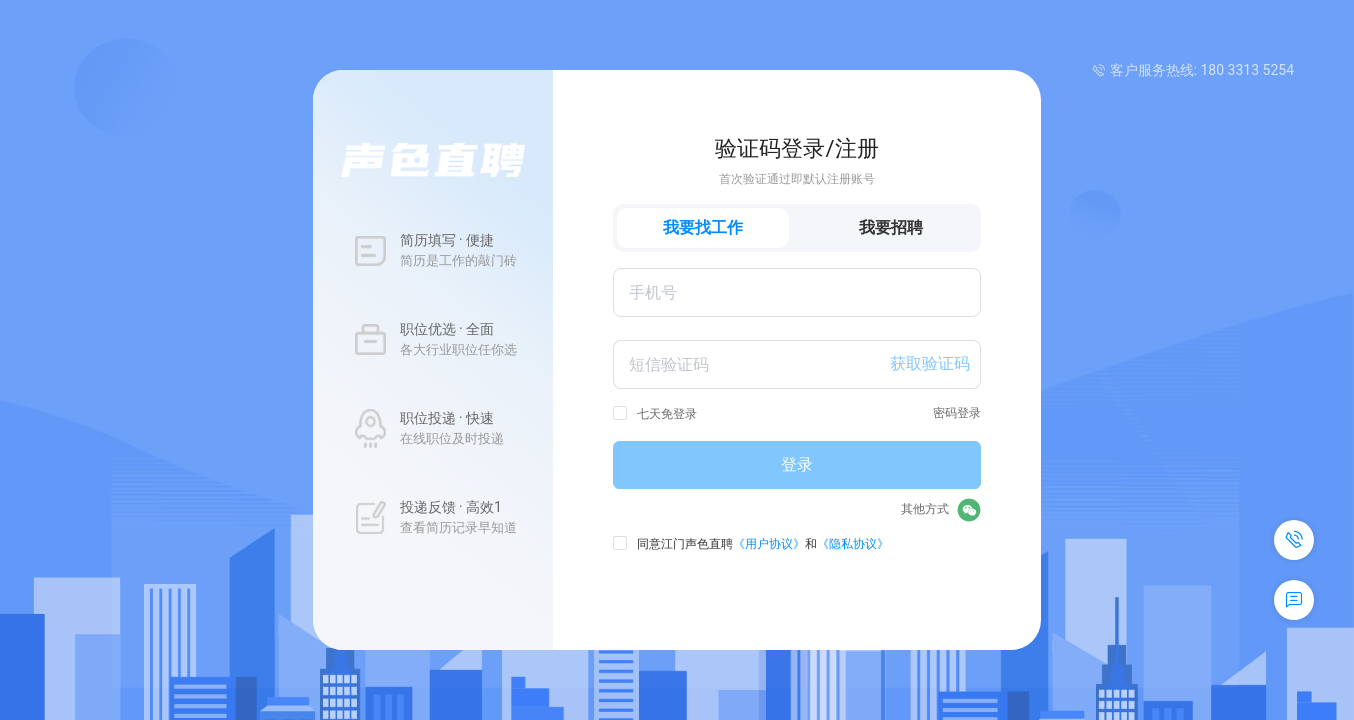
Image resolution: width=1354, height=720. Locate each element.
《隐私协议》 (853, 544)
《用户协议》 (769, 544)
